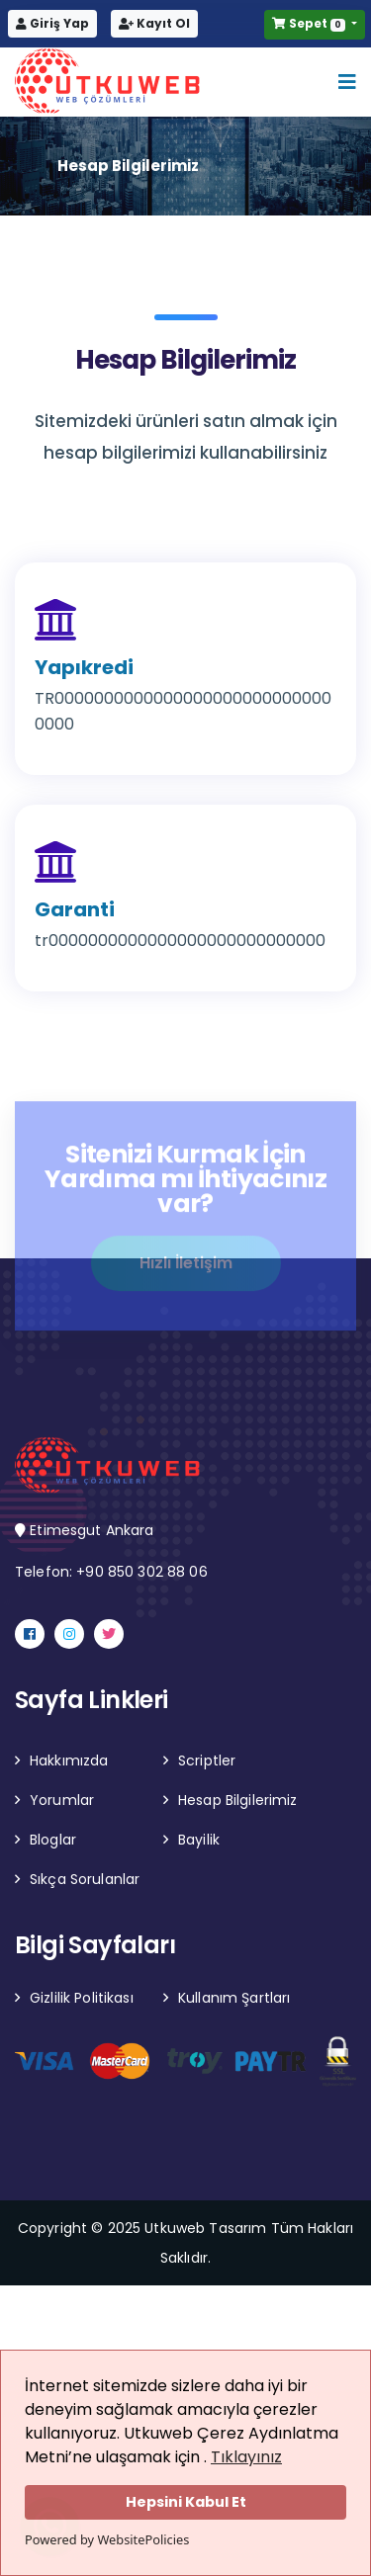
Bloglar (53, 1839)
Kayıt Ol (154, 23)
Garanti (75, 909)
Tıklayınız (246, 2457)
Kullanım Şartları (234, 1998)
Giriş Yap (52, 23)
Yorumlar (62, 1800)
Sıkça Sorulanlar (84, 1879)
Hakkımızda (69, 1760)
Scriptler (206, 1760)
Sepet (309, 23)
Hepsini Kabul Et (186, 2502)
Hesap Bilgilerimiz (238, 1800)
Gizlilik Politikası (82, 1998)
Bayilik (199, 1839)
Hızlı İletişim (185, 1266)
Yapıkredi (84, 667)
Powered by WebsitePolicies (107, 2539)
